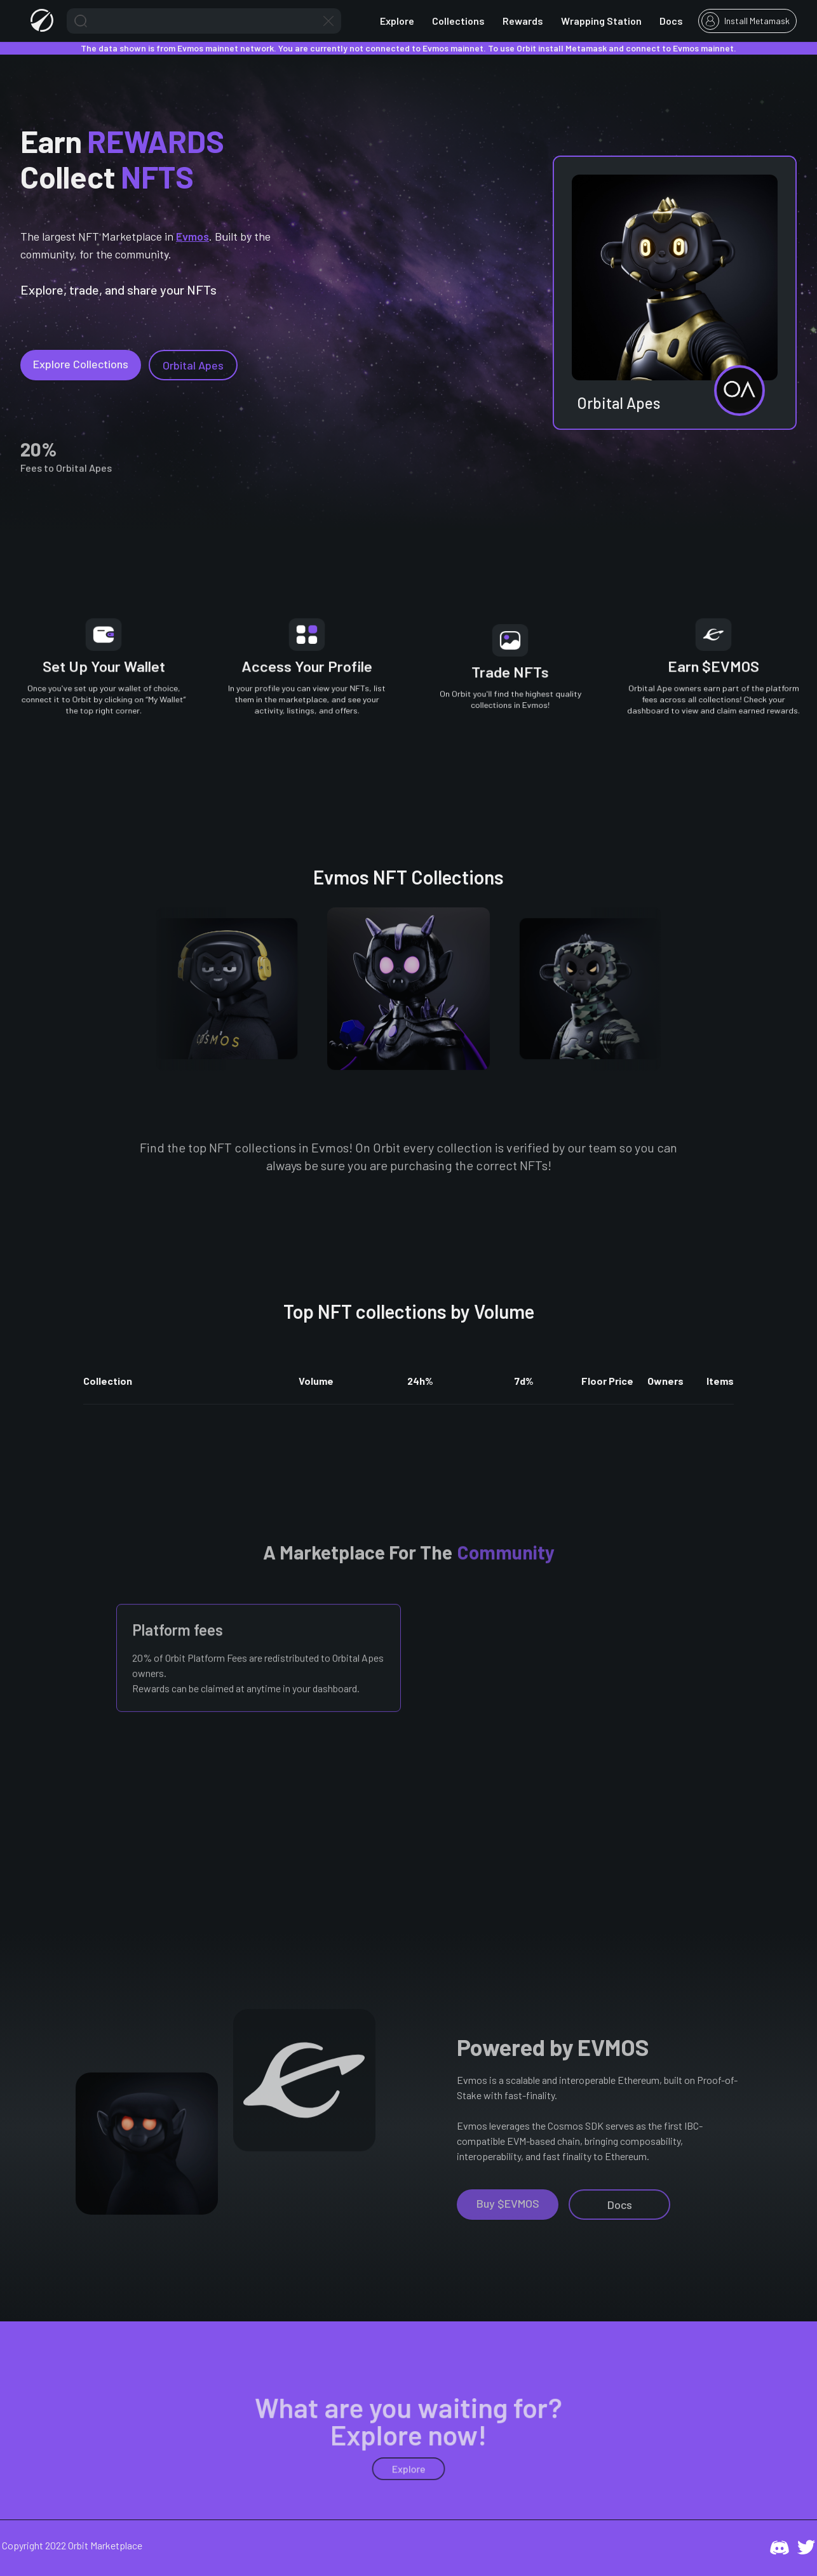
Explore (397, 21)
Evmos (192, 236)
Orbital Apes (193, 365)
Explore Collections (80, 364)
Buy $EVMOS (507, 2203)
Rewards (523, 21)
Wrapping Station (601, 21)
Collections (458, 21)
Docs (671, 21)
